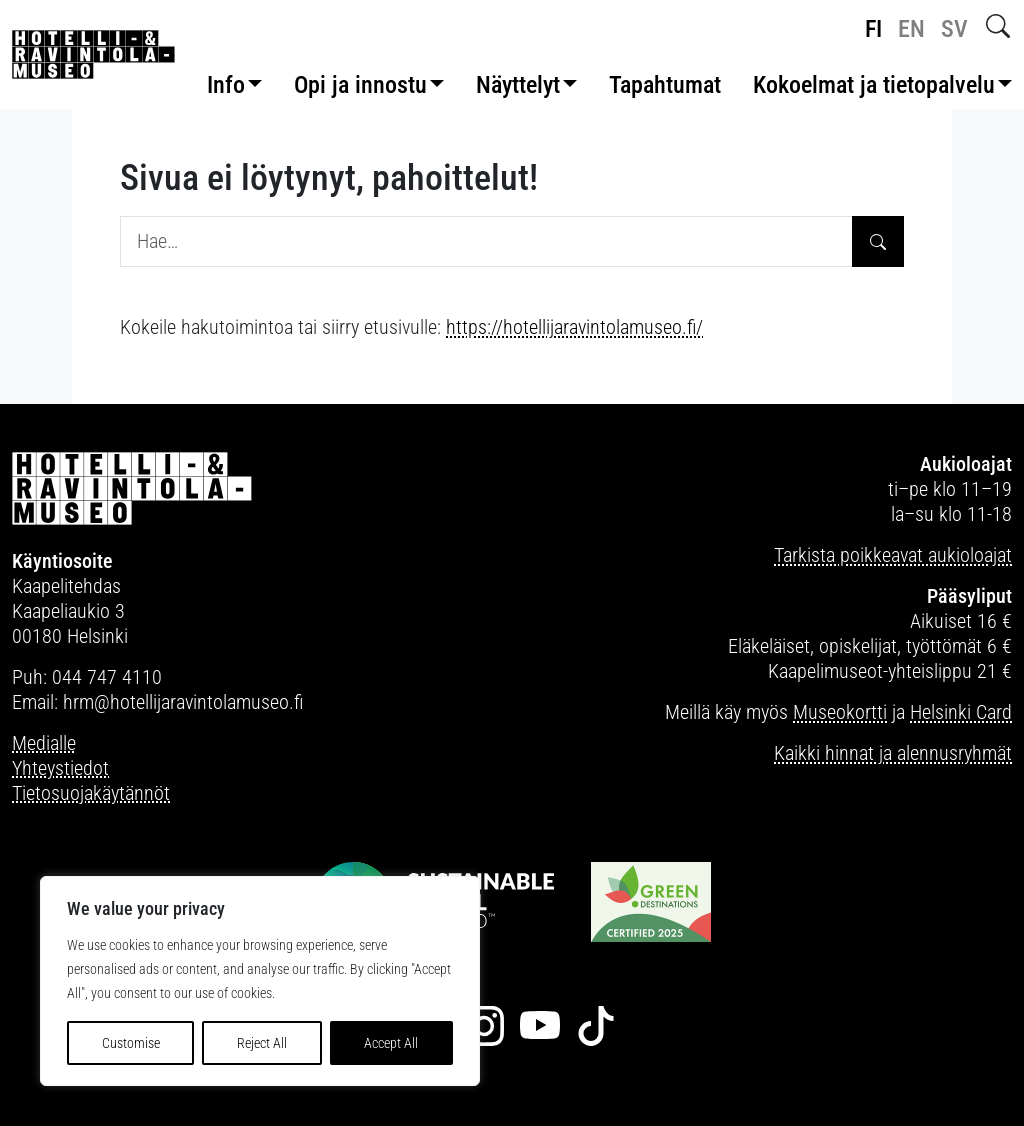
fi (873, 29)
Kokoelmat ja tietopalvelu (874, 85)
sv (954, 29)
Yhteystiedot (60, 768)
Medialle (44, 743)
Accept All (391, 1043)
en (911, 29)
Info (226, 85)
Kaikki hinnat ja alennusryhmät (893, 753)
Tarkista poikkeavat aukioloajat (893, 555)
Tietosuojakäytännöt (91, 793)
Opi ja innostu (360, 85)
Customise (131, 1043)
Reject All (262, 1043)
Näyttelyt (518, 85)
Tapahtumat (665, 85)
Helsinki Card (961, 712)
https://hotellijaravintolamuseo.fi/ (574, 327)
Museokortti (840, 712)
